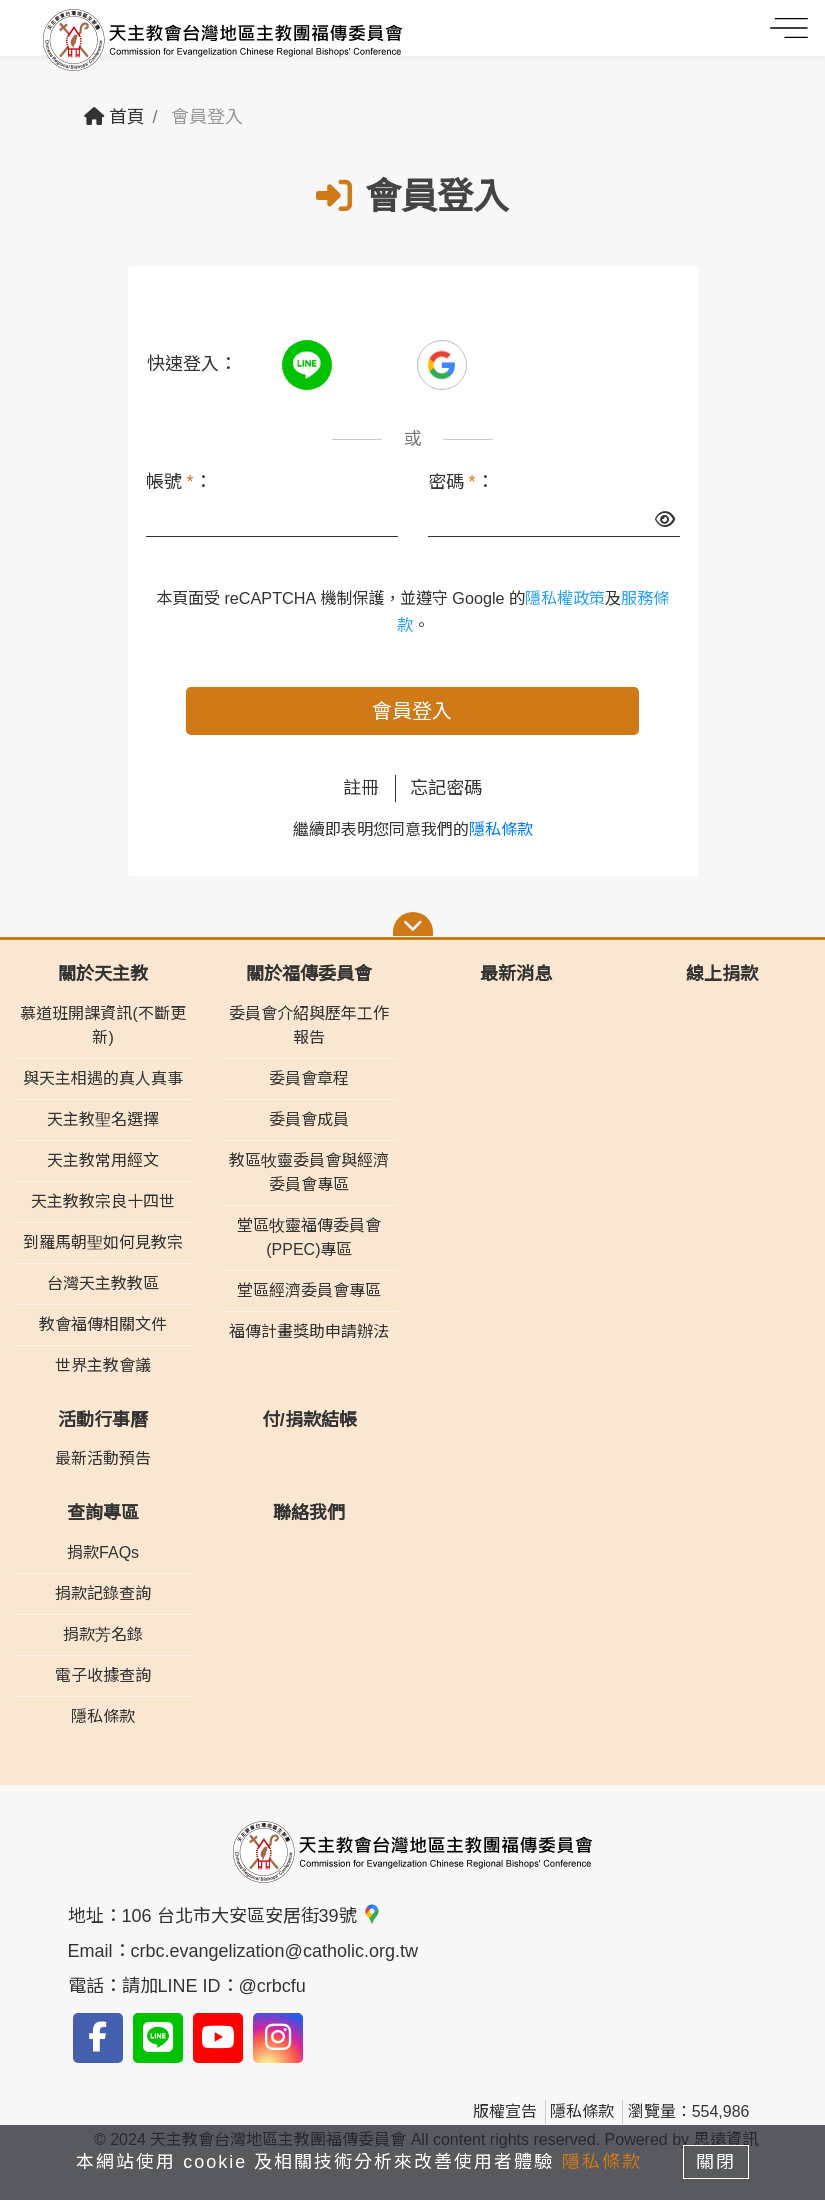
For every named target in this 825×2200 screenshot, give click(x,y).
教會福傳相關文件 (103, 1324)
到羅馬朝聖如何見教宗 (103, 1242)
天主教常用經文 (103, 1160)
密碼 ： (461, 482)
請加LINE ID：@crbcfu (214, 1986)
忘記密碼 (446, 788)
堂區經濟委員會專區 (309, 1290)
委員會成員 (309, 1119)
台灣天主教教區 (103, 1283)
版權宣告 (505, 2111)
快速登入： (192, 364)
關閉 (717, 2162)
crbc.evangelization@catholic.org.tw (274, 1951)
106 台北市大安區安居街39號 (252, 1916)
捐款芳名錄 (103, 1634)
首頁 (114, 117)
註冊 (361, 788)
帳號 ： (179, 482)
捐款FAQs (103, 1552)
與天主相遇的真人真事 (103, 1078)
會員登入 (412, 711)
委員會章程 (309, 1078)
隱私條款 (501, 829)
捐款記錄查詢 (103, 1593)
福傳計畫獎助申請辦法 (309, 1331)
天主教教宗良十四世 (103, 1201)
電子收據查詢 (103, 1675)
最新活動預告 (103, 1458)
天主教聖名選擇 (103, 1119)
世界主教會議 (103, 1365)
